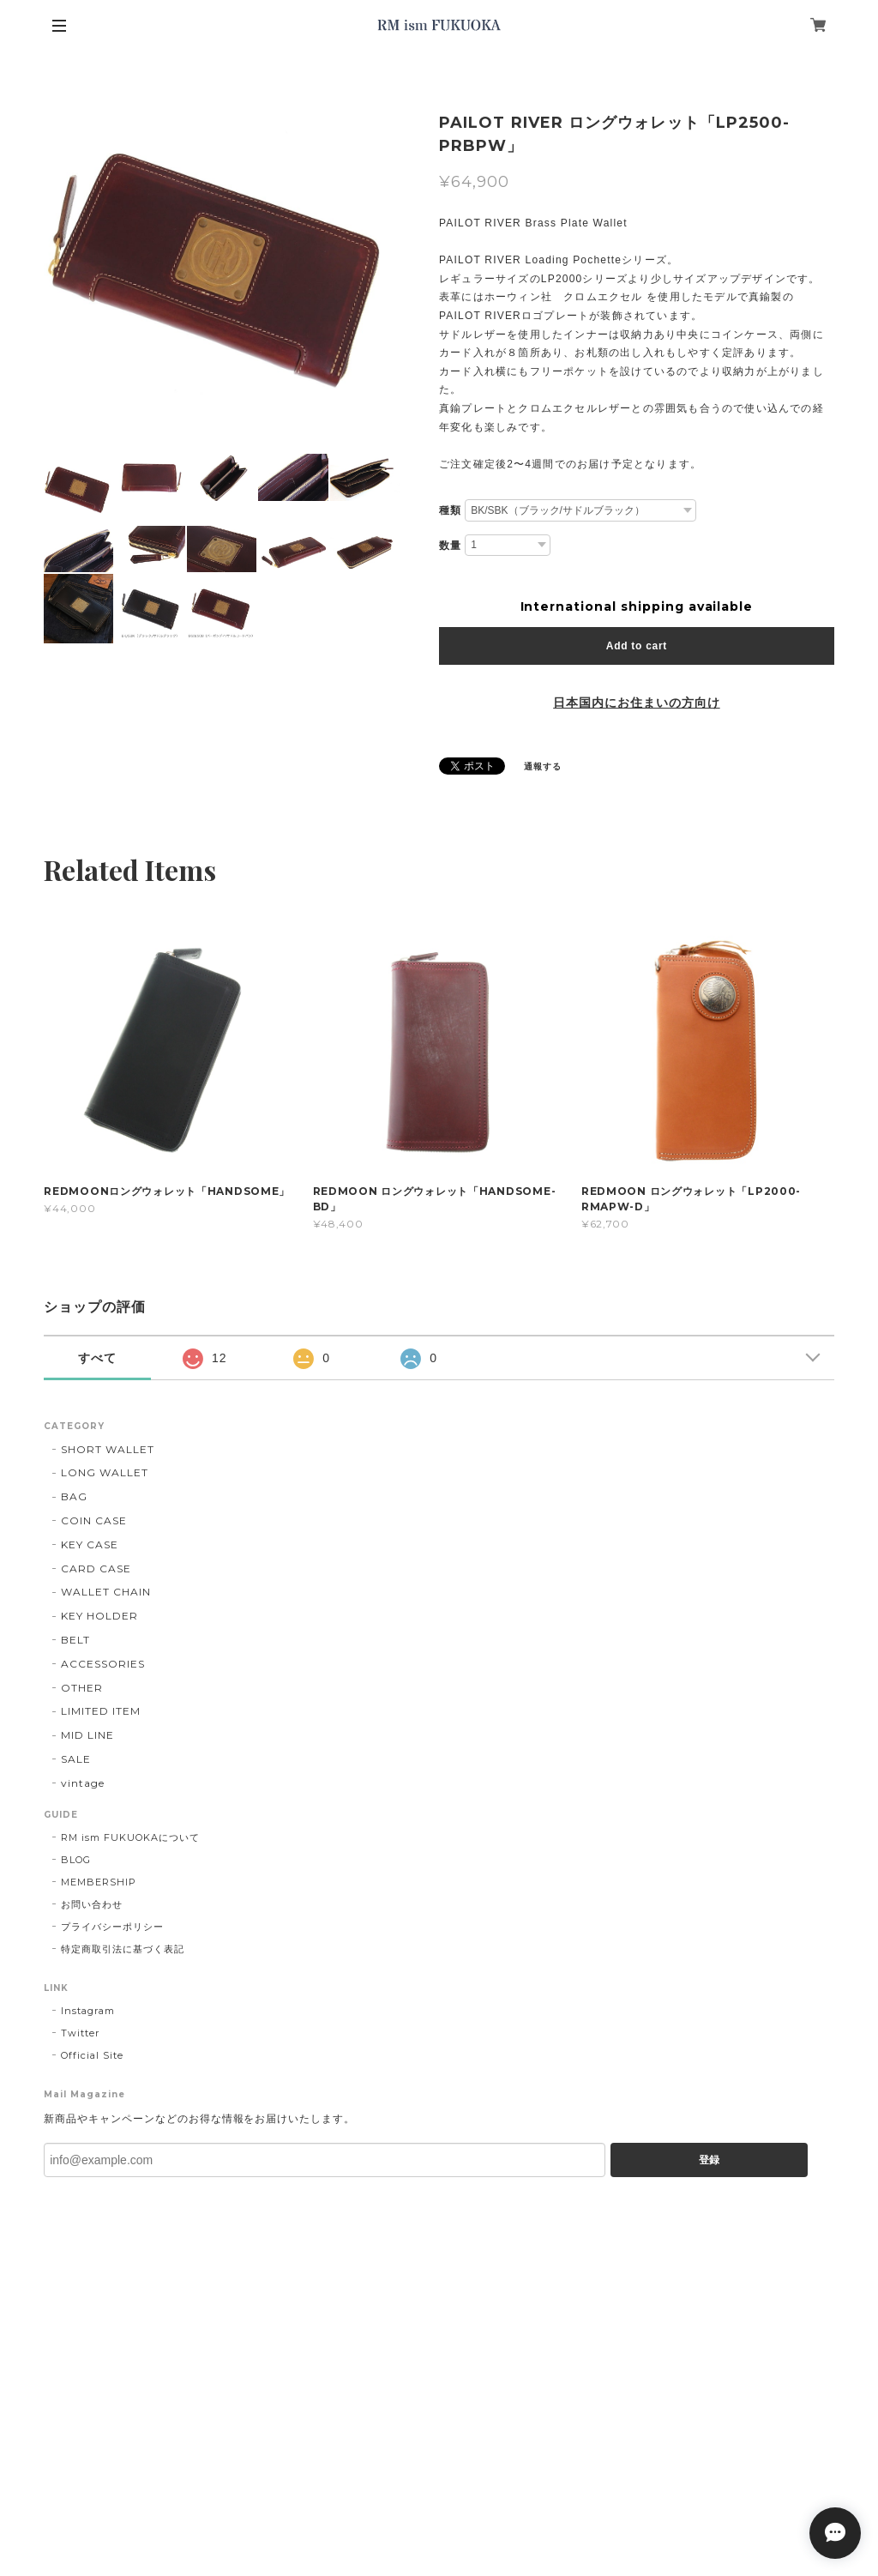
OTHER (82, 1687)
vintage (83, 1783)
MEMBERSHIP (98, 1882)
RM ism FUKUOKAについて (130, 1837)
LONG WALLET (104, 1472)
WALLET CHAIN (106, 1591)
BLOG (76, 1860)
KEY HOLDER (99, 1615)
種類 (450, 510)
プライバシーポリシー (112, 1927)
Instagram (88, 2011)
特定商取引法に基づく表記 (122, 1949)
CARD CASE (96, 1568)
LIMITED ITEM (101, 1710)
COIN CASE (94, 1520)
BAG (74, 1496)
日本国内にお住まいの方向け (636, 702)
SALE (76, 1759)
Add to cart (636, 646)
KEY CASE (89, 1544)
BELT (75, 1639)
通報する (543, 766)
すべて (97, 1358)
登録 (709, 2160)
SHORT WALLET (107, 1449)
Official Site (92, 2055)
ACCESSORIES (103, 1663)
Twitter (80, 2033)
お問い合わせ (92, 1904)
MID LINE (87, 1734)
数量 (450, 546)
